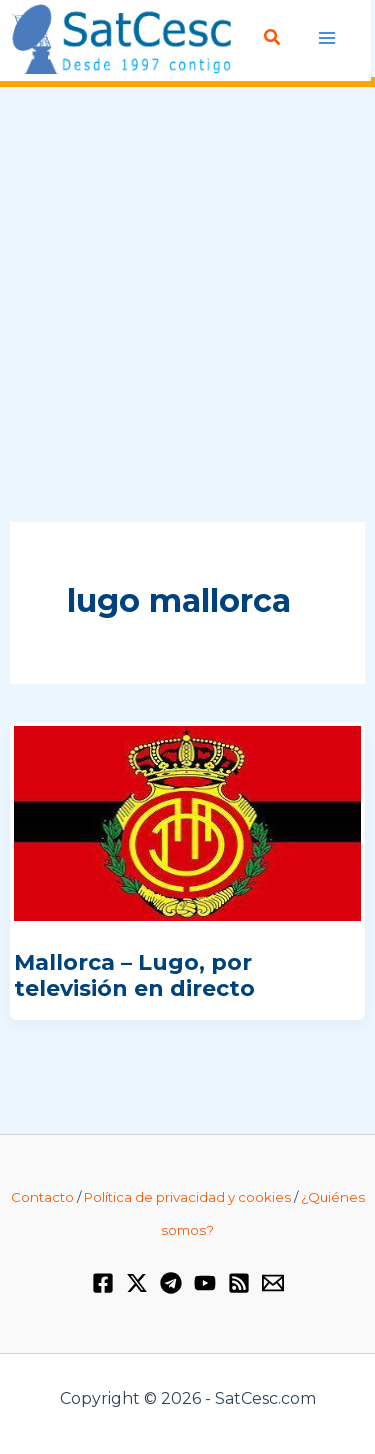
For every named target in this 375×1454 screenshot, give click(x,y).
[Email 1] (273, 1283)
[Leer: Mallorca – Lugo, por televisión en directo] (187, 822)
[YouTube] (205, 1283)
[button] (273, 38)
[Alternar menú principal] (327, 38)
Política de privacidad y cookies (187, 1197)
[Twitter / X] (137, 1283)
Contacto (42, 1197)
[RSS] (239, 1283)
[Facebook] (103, 1283)
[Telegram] (171, 1283)
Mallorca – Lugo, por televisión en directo (134, 975)
